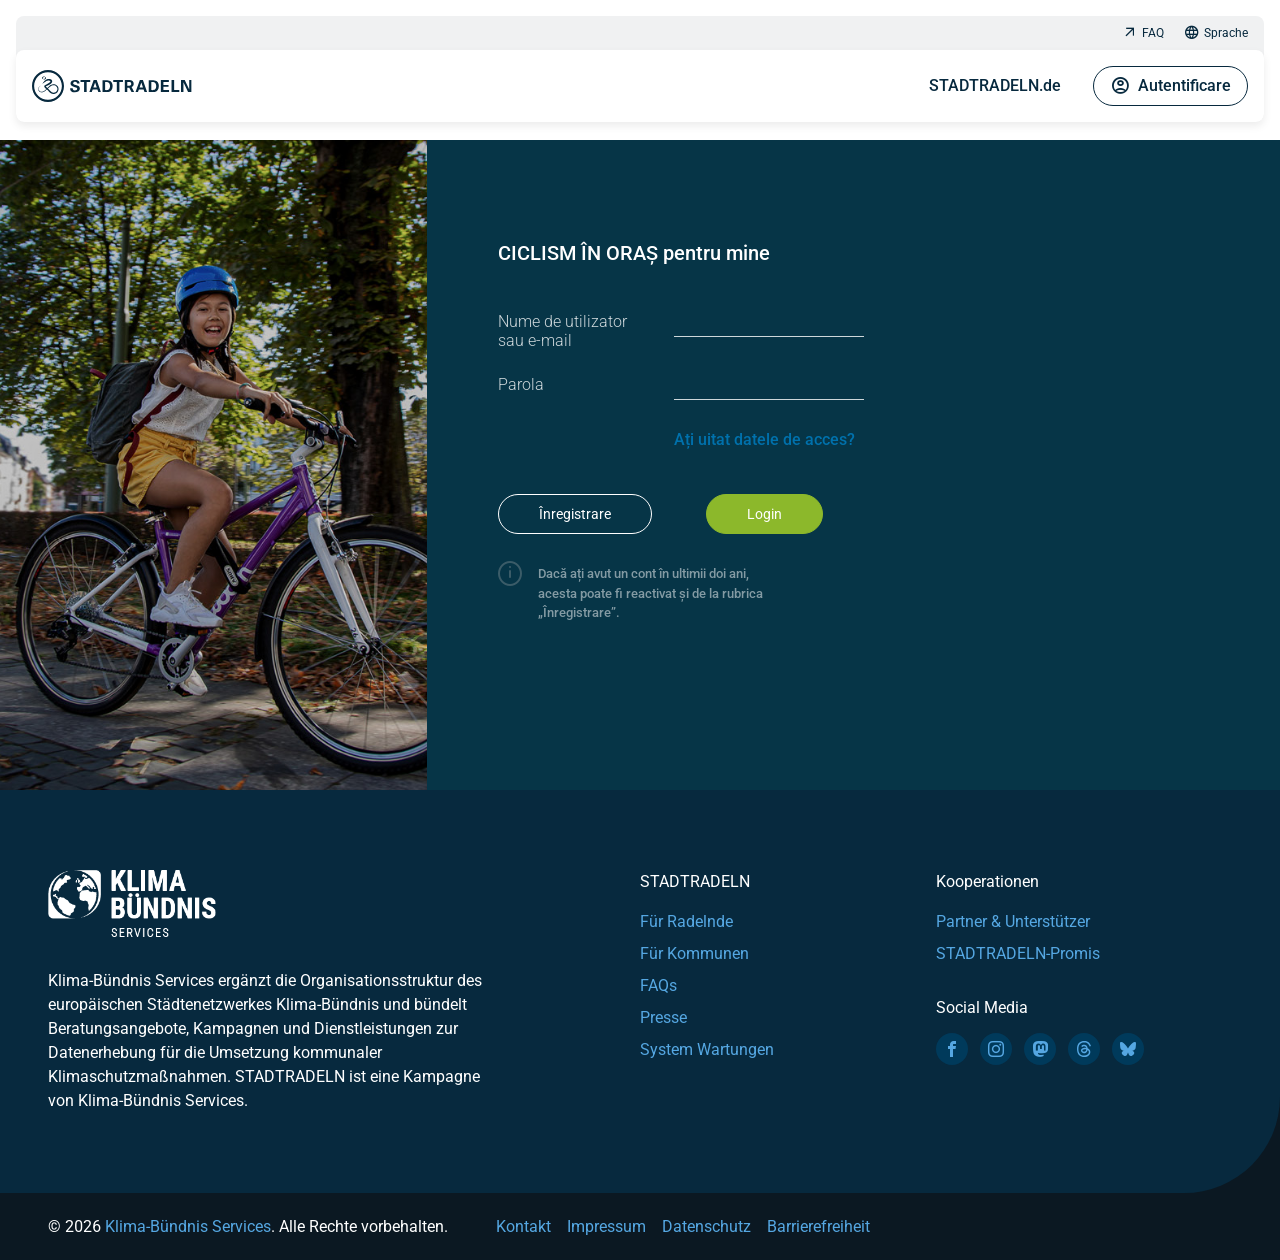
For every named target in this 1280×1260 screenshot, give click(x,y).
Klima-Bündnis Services (188, 1226)
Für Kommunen (694, 953)
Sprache (1216, 33)
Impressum (606, 1226)
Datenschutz (706, 1226)
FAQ (1143, 33)
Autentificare (1170, 86)
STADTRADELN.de (995, 85)
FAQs (658, 985)
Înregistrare (575, 514)
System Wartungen (707, 1049)
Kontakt (523, 1226)
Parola (521, 384)
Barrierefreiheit (818, 1226)
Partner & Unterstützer (1013, 921)
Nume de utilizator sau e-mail (562, 331)
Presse (663, 1017)
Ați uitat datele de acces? (764, 439)
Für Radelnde (686, 921)
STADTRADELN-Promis (1018, 953)
